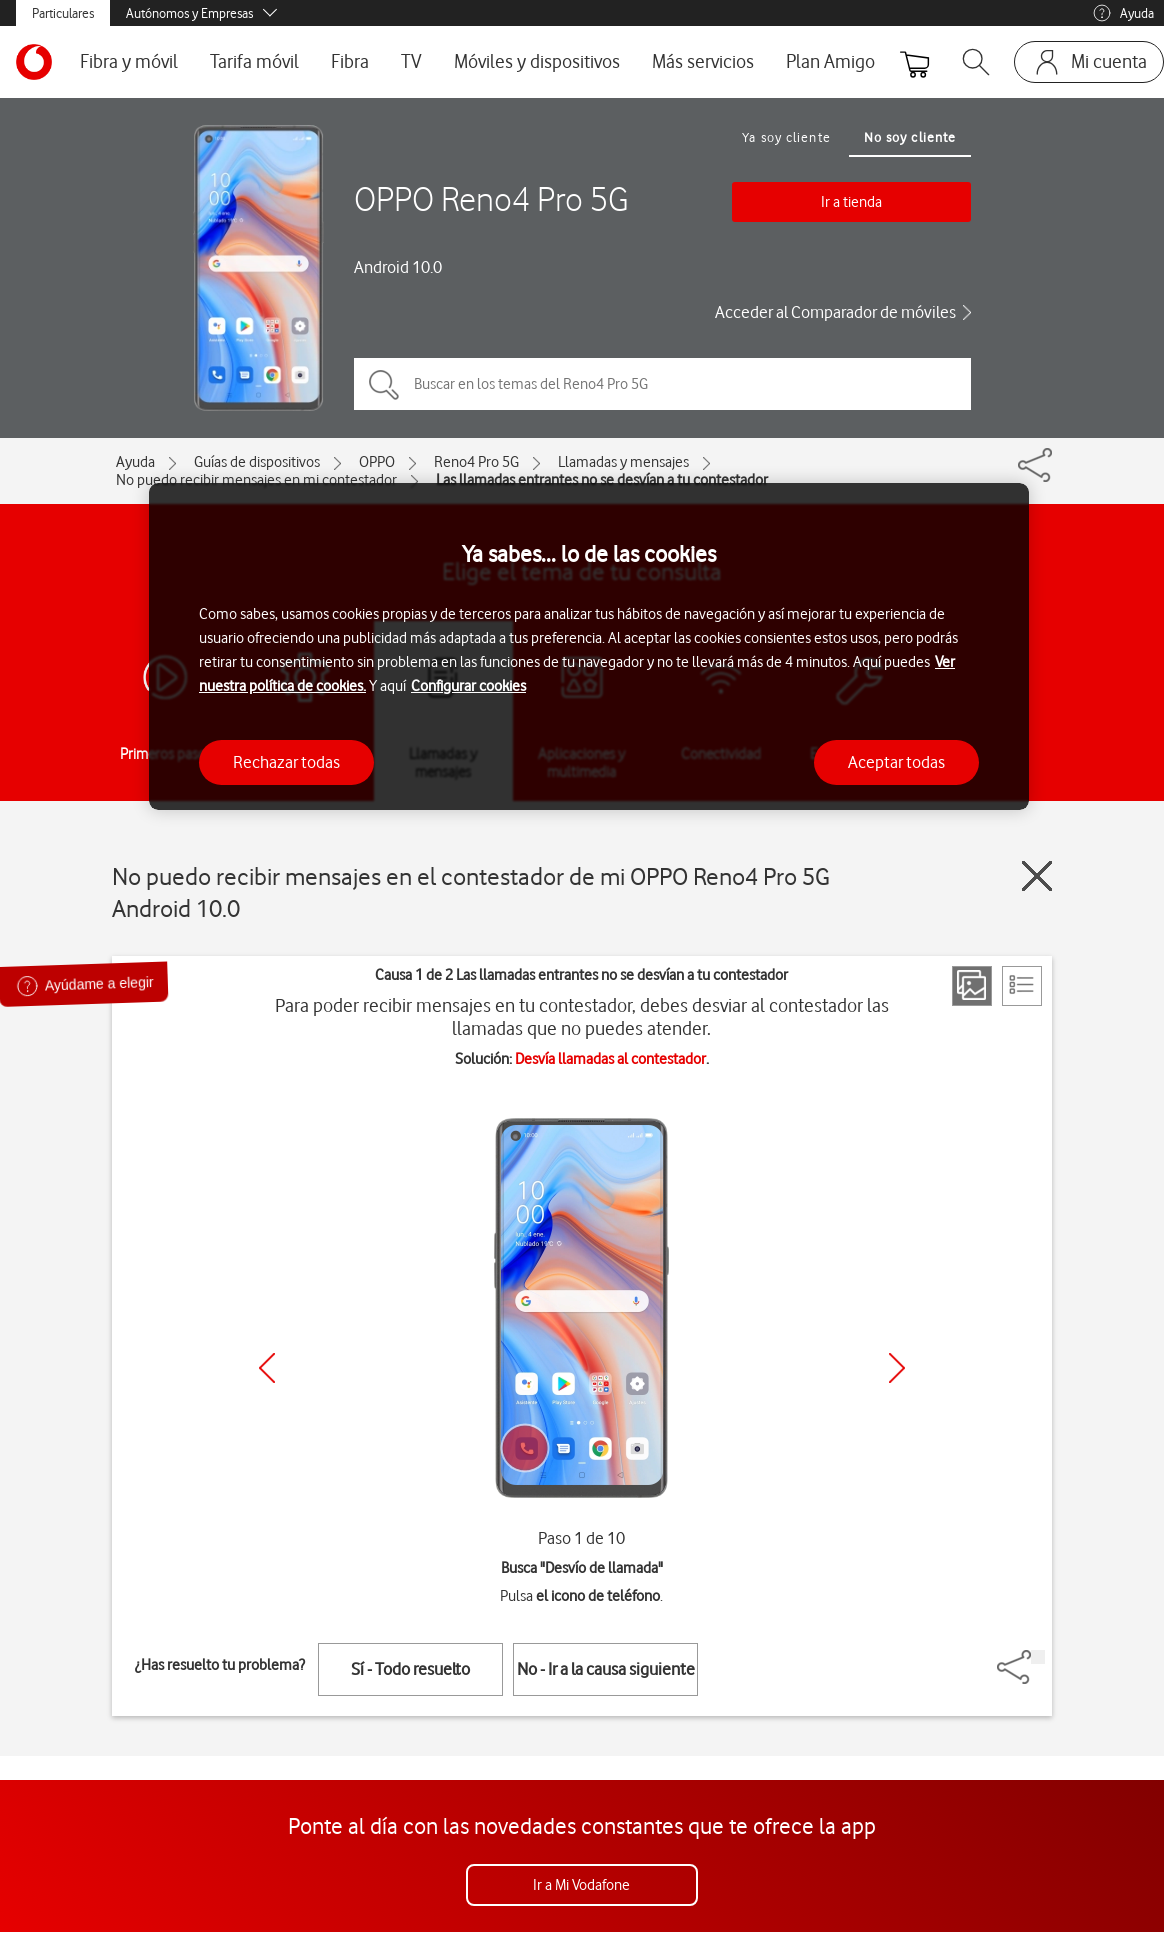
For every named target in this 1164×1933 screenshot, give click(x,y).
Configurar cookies (468, 686)
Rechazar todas (286, 762)
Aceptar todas (896, 762)
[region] (589, 646)
